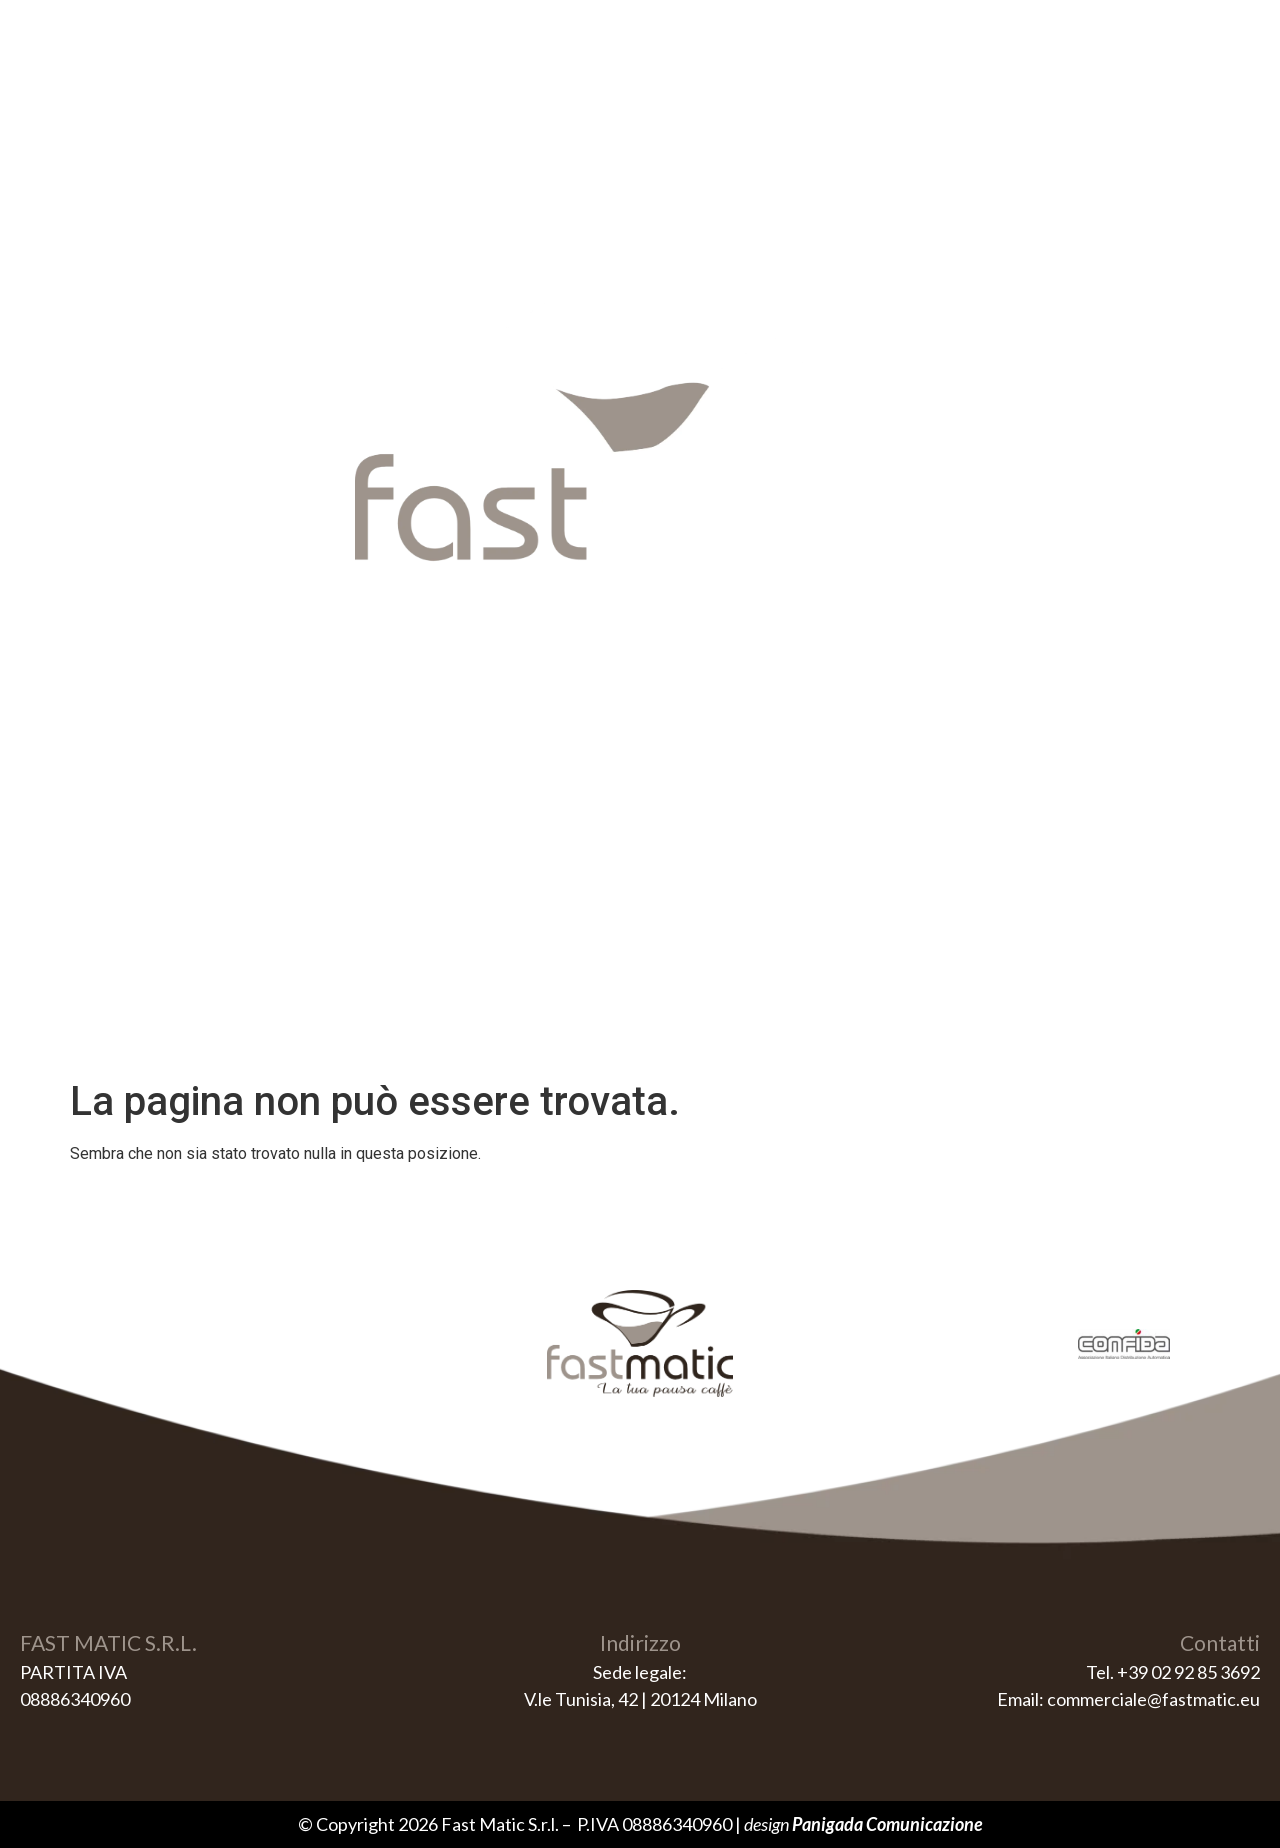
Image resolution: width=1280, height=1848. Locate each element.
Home (459, 83)
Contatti (809, 83)
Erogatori (685, 83)
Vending (563, 83)
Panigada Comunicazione (887, 1824)
